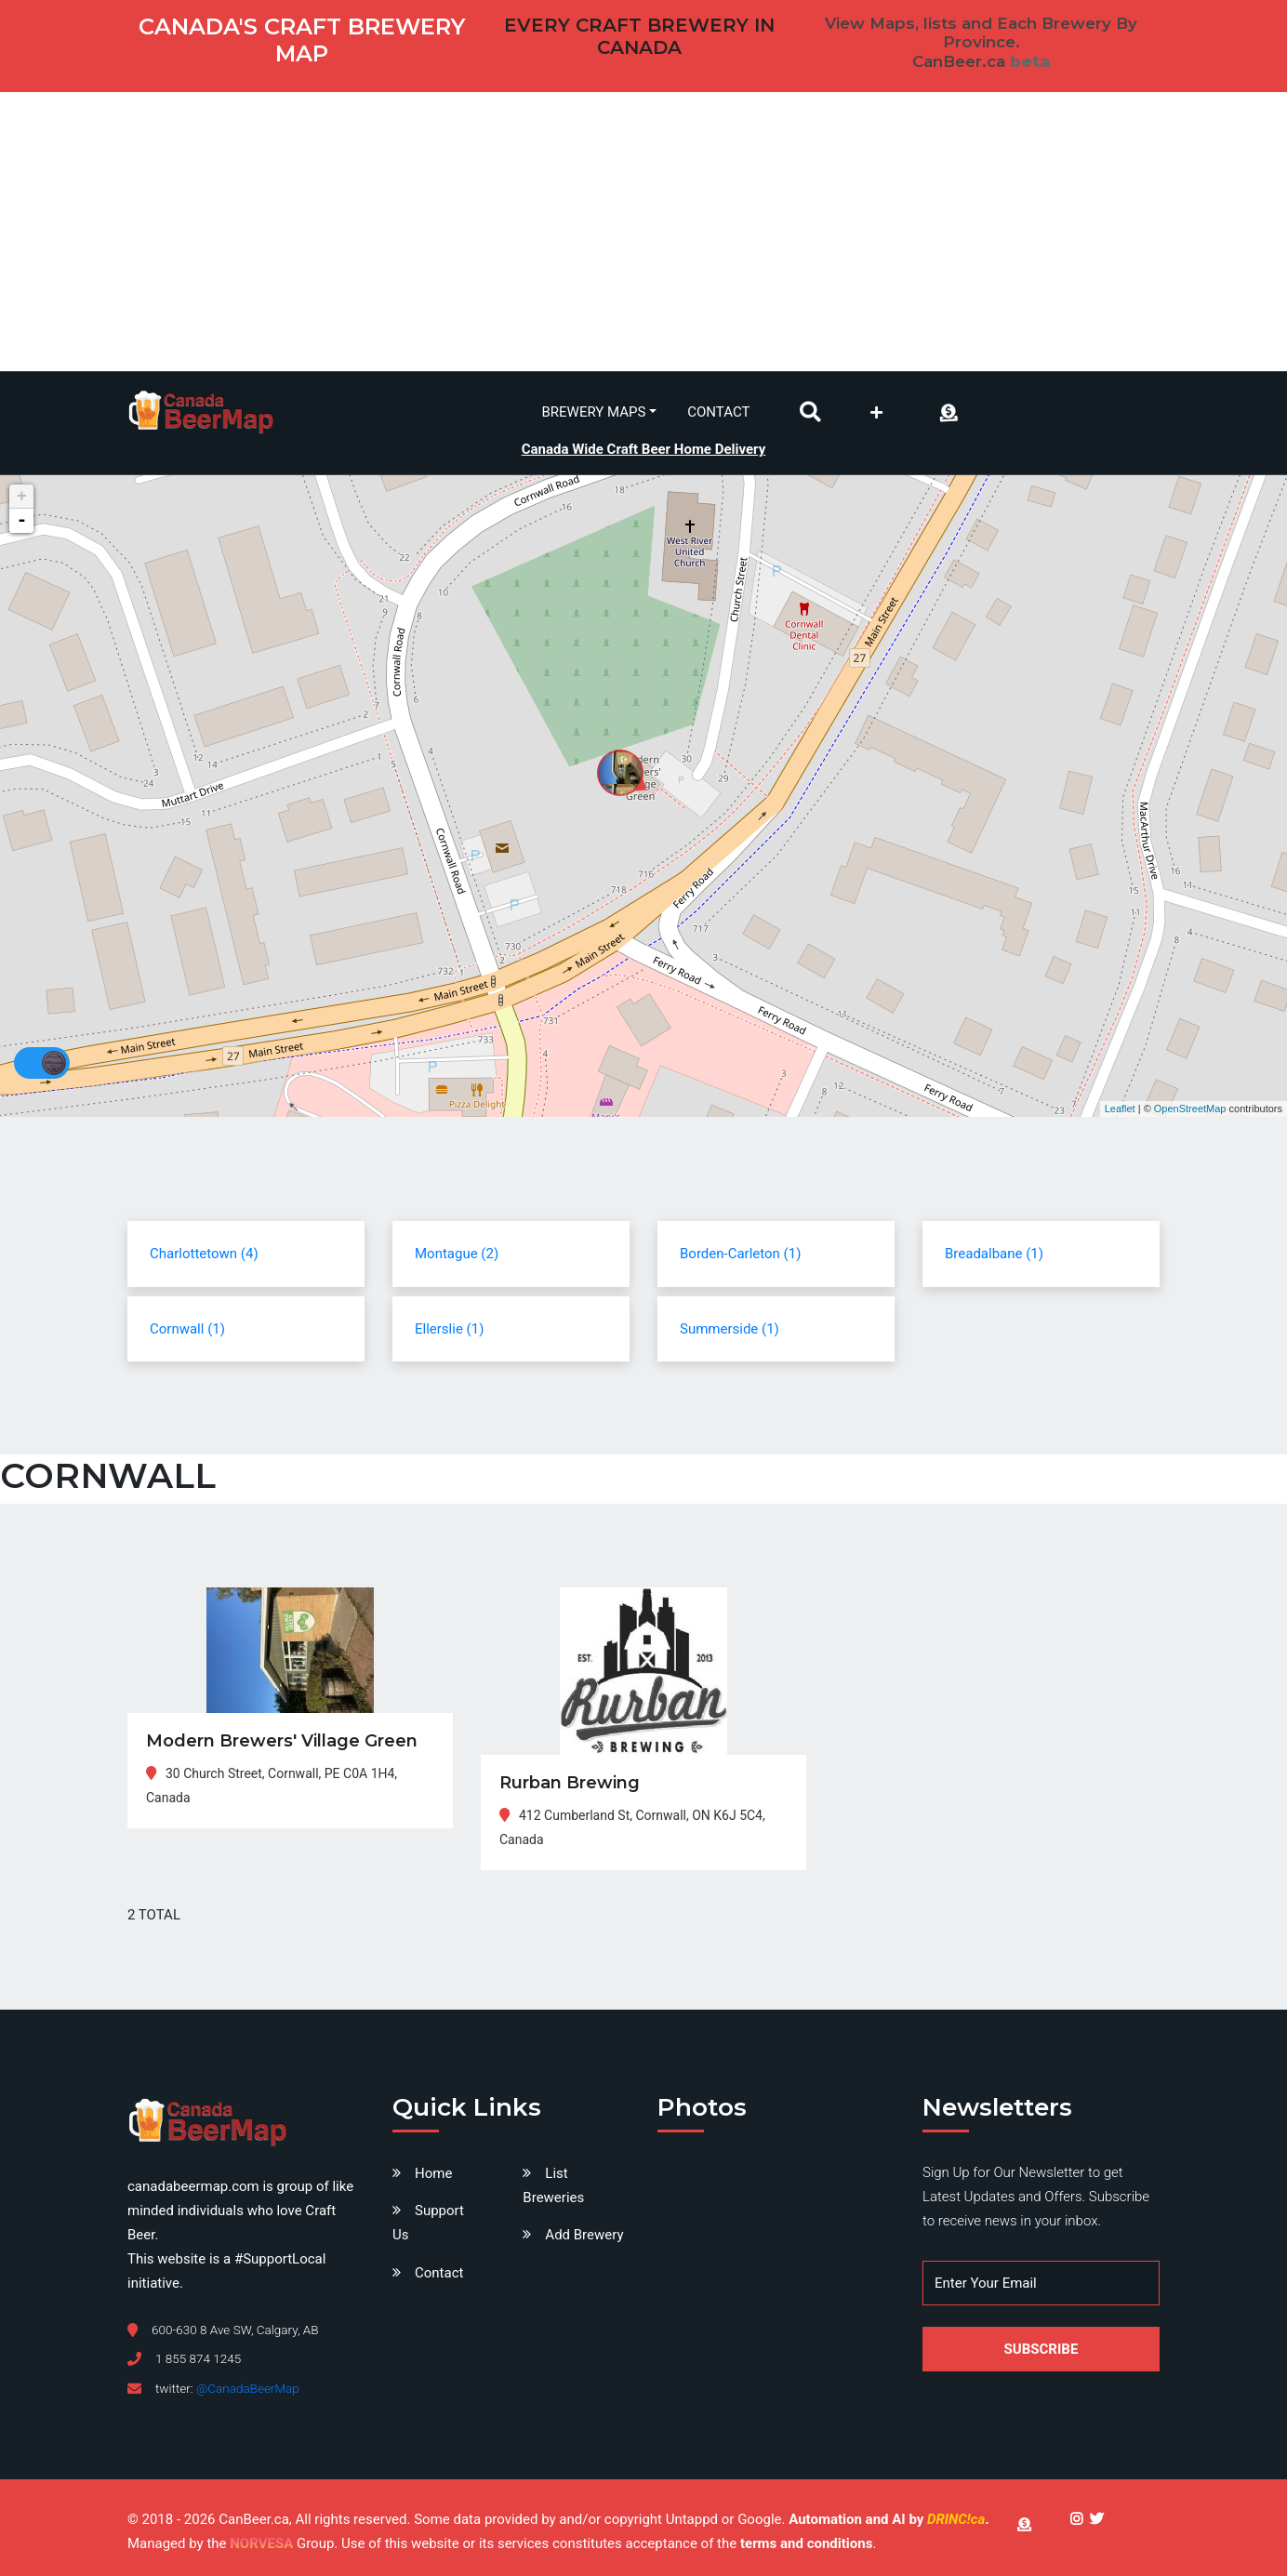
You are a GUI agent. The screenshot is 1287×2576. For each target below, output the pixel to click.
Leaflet (1120, 1108)
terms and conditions (806, 2543)
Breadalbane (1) (994, 1253)
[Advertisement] (643, 231)
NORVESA (261, 2543)
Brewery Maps (594, 412)
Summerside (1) (729, 1329)
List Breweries (553, 2185)
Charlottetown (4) (204, 1253)
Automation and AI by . (888, 2519)
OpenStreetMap (1190, 1108)
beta (1030, 61)
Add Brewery (584, 2234)
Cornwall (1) (187, 1329)
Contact (718, 412)
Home (433, 2173)
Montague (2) (456, 1253)
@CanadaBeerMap (247, 2388)
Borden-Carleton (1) (740, 1253)
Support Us (428, 2222)
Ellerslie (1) (449, 1329)
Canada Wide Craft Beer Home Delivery (644, 449)
